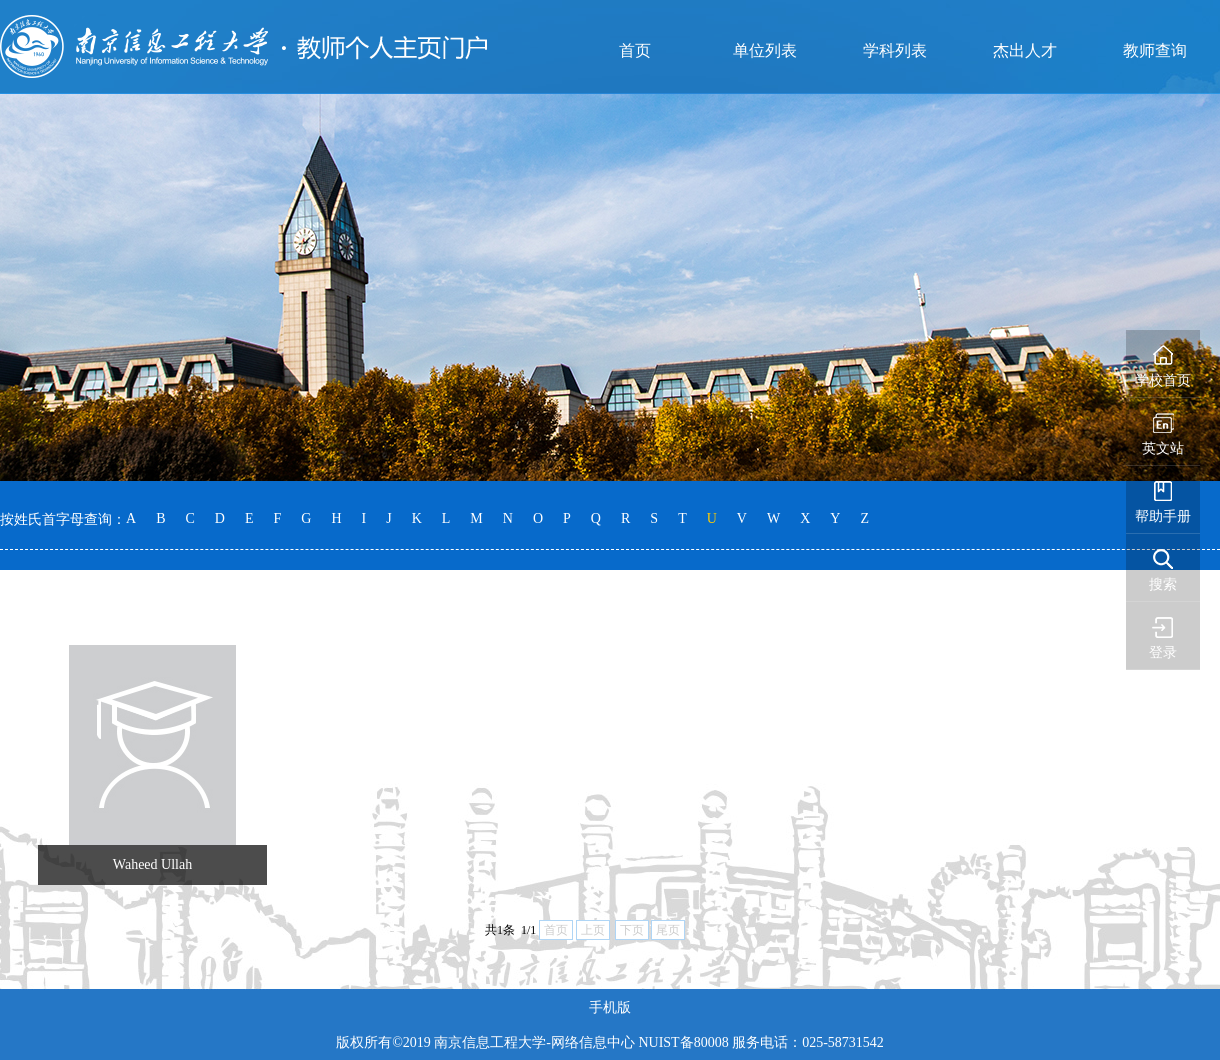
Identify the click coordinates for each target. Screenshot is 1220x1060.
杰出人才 (1025, 50)
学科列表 (895, 50)
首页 (635, 50)
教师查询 (1155, 50)
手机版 (610, 1007)
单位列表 (765, 50)
